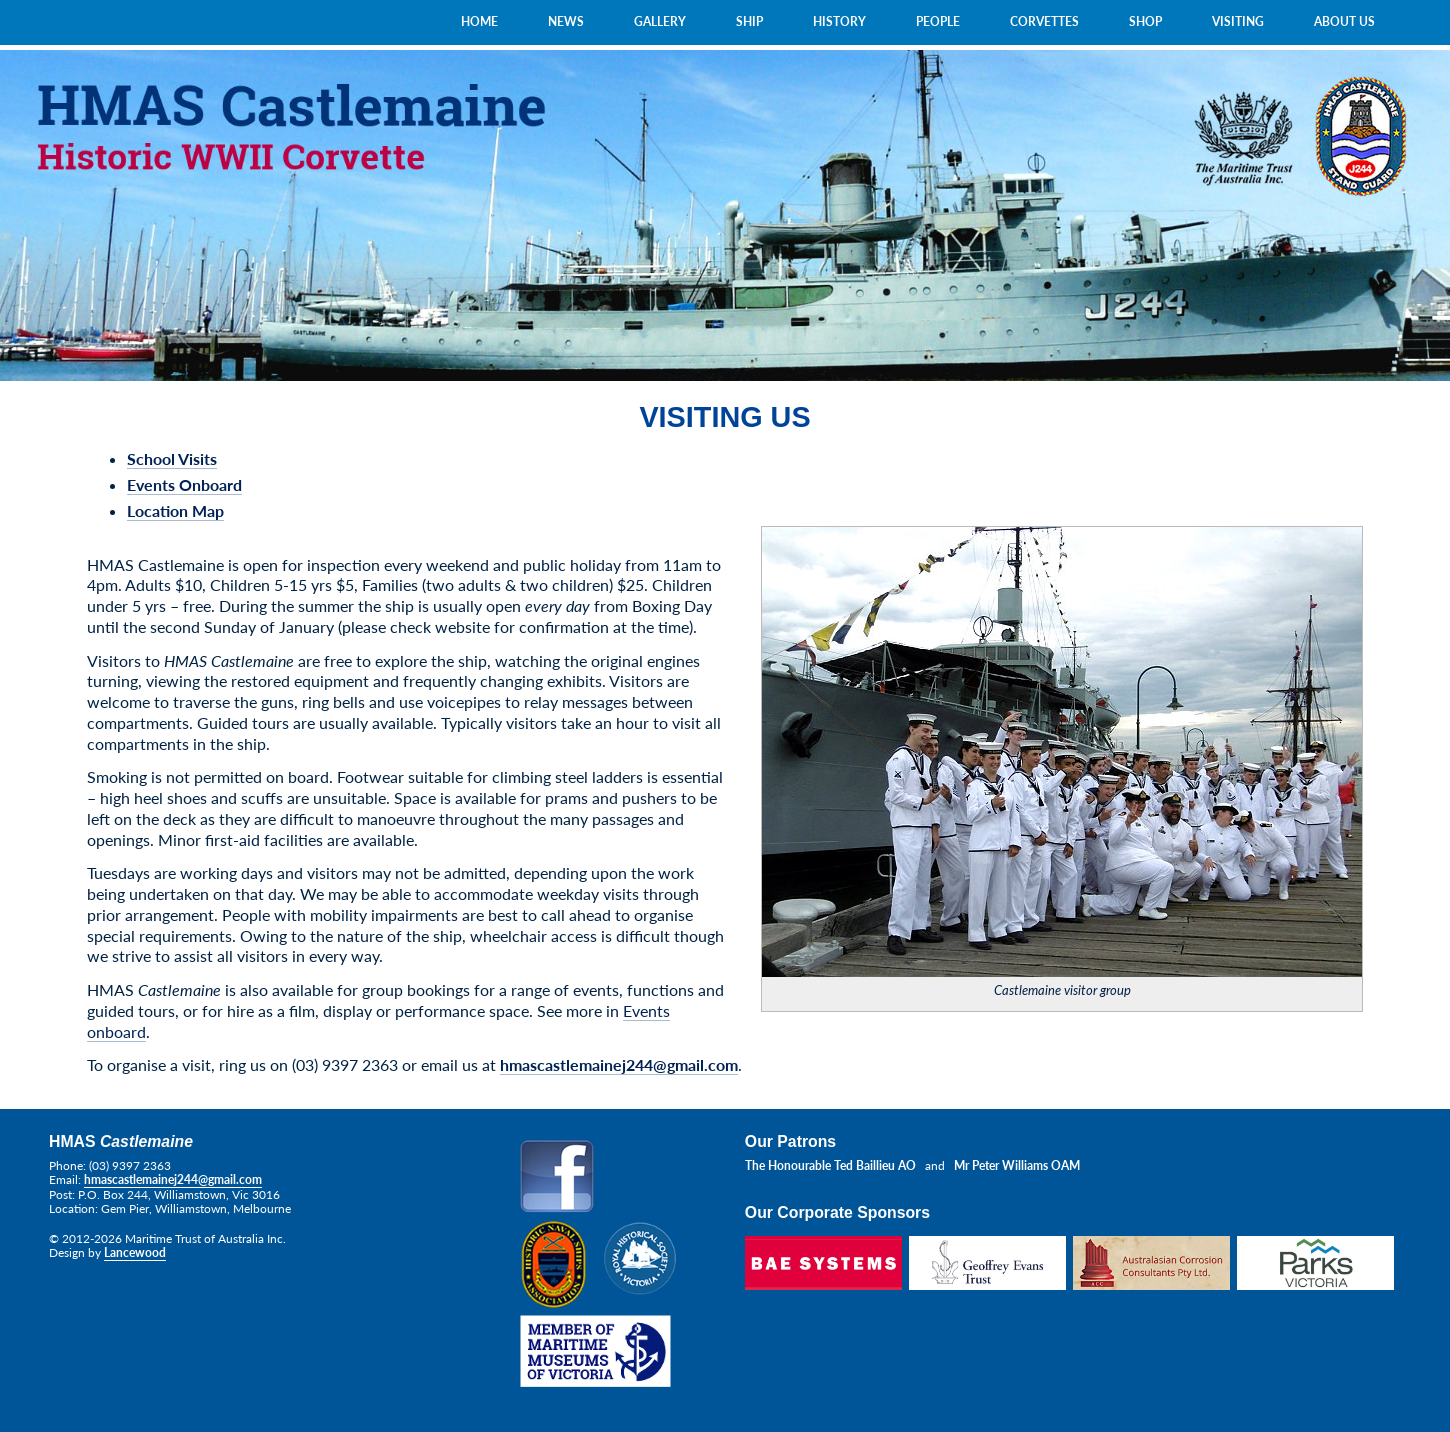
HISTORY (839, 21)
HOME (479, 21)
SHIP (749, 21)
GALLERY (660, 21)
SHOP (1145, 21)
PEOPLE (938, 21)
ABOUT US (1344, 21)
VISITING (1238, 21)
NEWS (566, 21)
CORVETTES (1044, 21)
